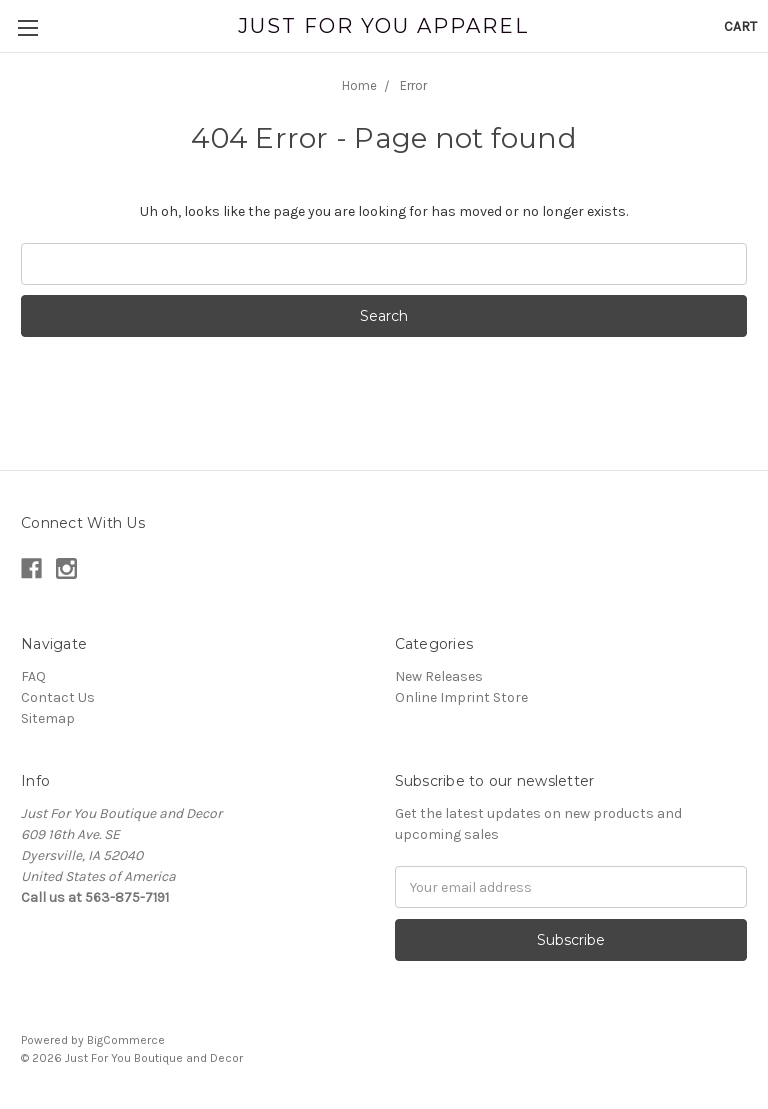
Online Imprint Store (461, 697)
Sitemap (48, 718)
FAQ (33, 676)
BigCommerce (126, 1040)
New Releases (439, 676)
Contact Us (58, 697)
